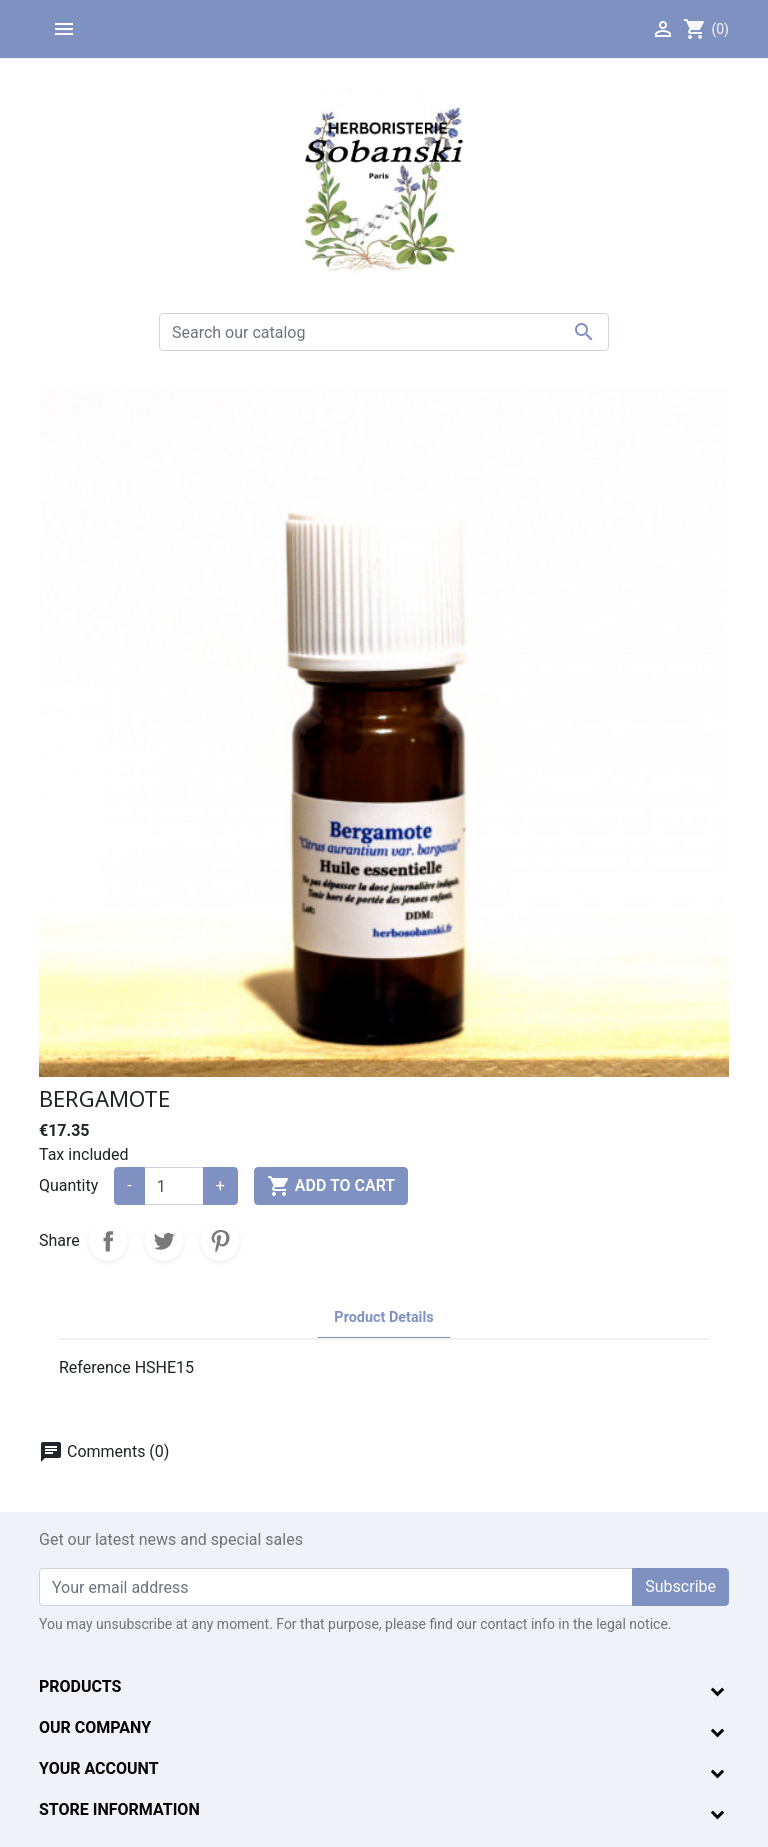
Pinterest (220, 1241)
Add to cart (331, 1186)
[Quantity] (174, 1186)
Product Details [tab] (383, 1317)
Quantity (68, 1185)
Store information (119, 1809)
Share (108, 1241)
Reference (95, 1367)
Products (80, 1686)
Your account (99, 1768)
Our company (95, 1727)
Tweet (164, 1241)
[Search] (384, 332)
